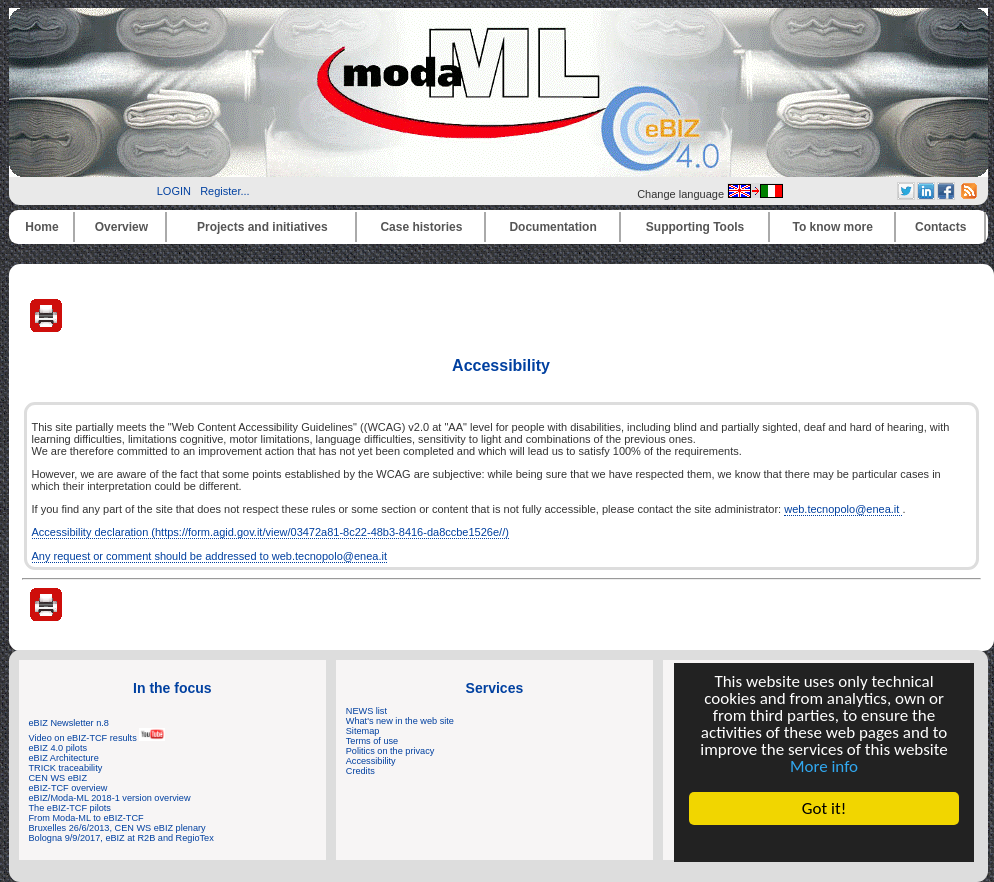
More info (824, 766)
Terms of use (372, 741)
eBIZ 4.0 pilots (58, 748)
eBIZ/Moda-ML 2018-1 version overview (110, 798)
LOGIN (174, 191)
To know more (833, 227)
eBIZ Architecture (64, 758)
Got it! (824, 808)
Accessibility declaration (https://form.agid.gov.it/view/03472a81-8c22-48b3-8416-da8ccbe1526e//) (270, 532)
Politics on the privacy (390, 751)
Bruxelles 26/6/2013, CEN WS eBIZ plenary (117, 828)
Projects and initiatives (262, 227)
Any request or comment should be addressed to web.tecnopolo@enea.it (209, 556)
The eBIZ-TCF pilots (70, 808)
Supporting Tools (695, 227)
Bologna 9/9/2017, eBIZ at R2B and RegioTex (121, 838)
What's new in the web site (400, 721)
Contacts (940, 227)
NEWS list (366, 711)
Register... (225, 191)
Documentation (552, 227)
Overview (121, 227)
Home (41, 227)
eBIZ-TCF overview (68, 788)
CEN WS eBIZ (58, 778)
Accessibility (371, 761)
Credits (360, 771)
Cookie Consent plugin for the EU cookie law (824, 843)
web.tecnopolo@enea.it (843, 509)
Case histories (421, 227)
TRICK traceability (66, 768)
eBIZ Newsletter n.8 (69, 723)
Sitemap (363, 731)
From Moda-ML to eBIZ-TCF (86, 818)
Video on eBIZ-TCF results (97, 738)
